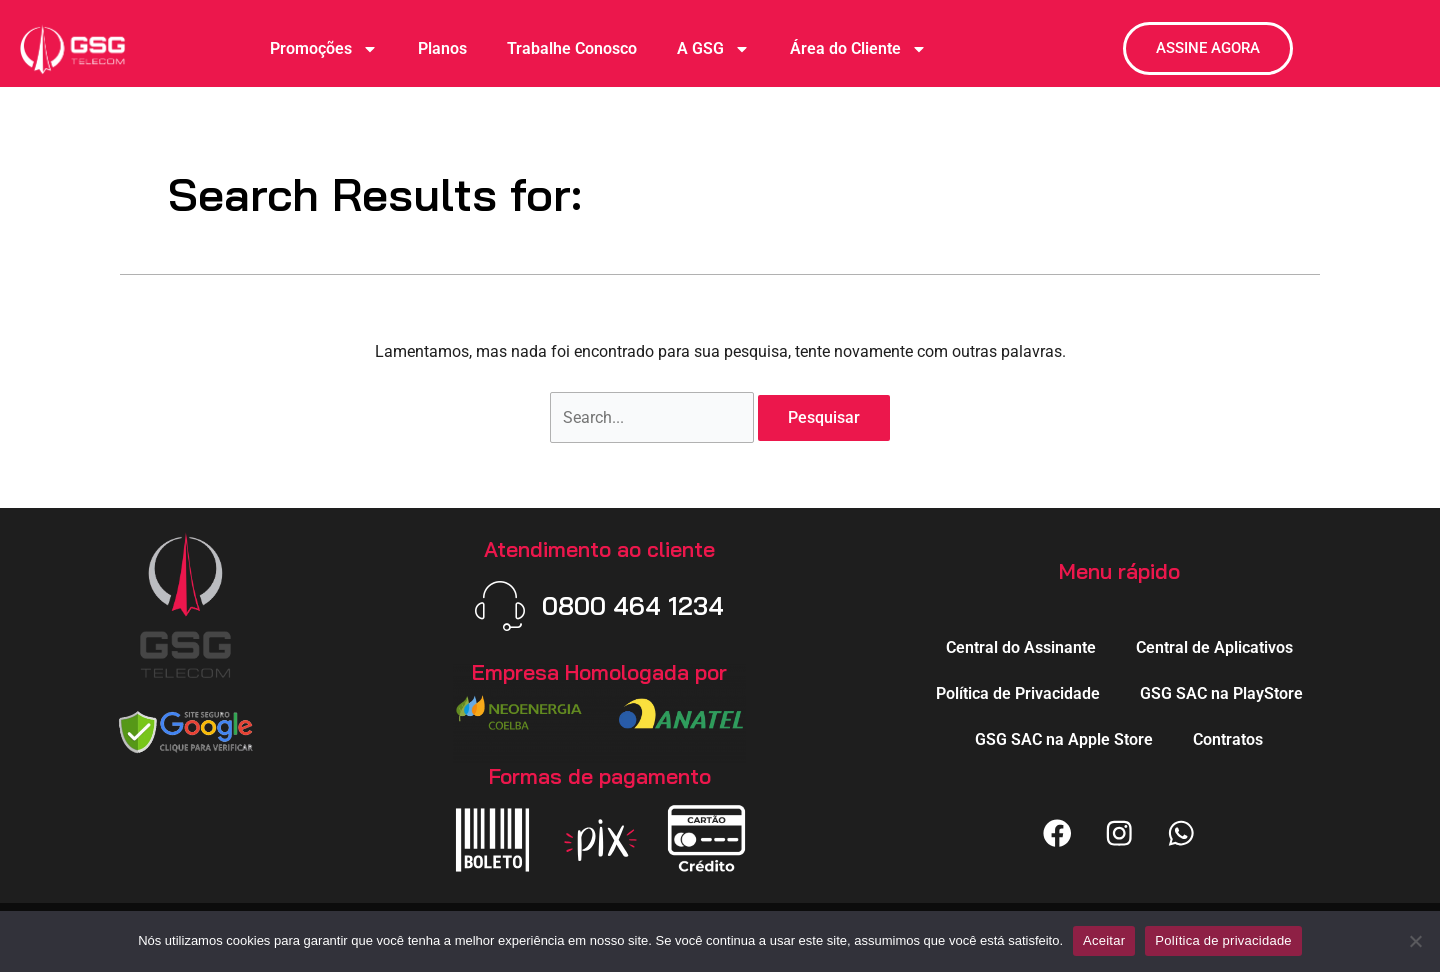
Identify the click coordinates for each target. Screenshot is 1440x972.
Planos (442, 48)
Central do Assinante (1021, 646)
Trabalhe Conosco (572, 48)
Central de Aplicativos (1214, 646)
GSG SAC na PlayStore (1221, 692)
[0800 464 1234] (499, 606)
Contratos (1228, 738)
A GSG (713, 49)
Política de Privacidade (1018, 692)
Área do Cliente (858, 49)
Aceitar (1104, 940)
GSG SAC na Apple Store (1064, 738)
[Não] (1415, 941)
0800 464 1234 (633, 605)
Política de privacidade (1223, 940)
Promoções (324, 49)
